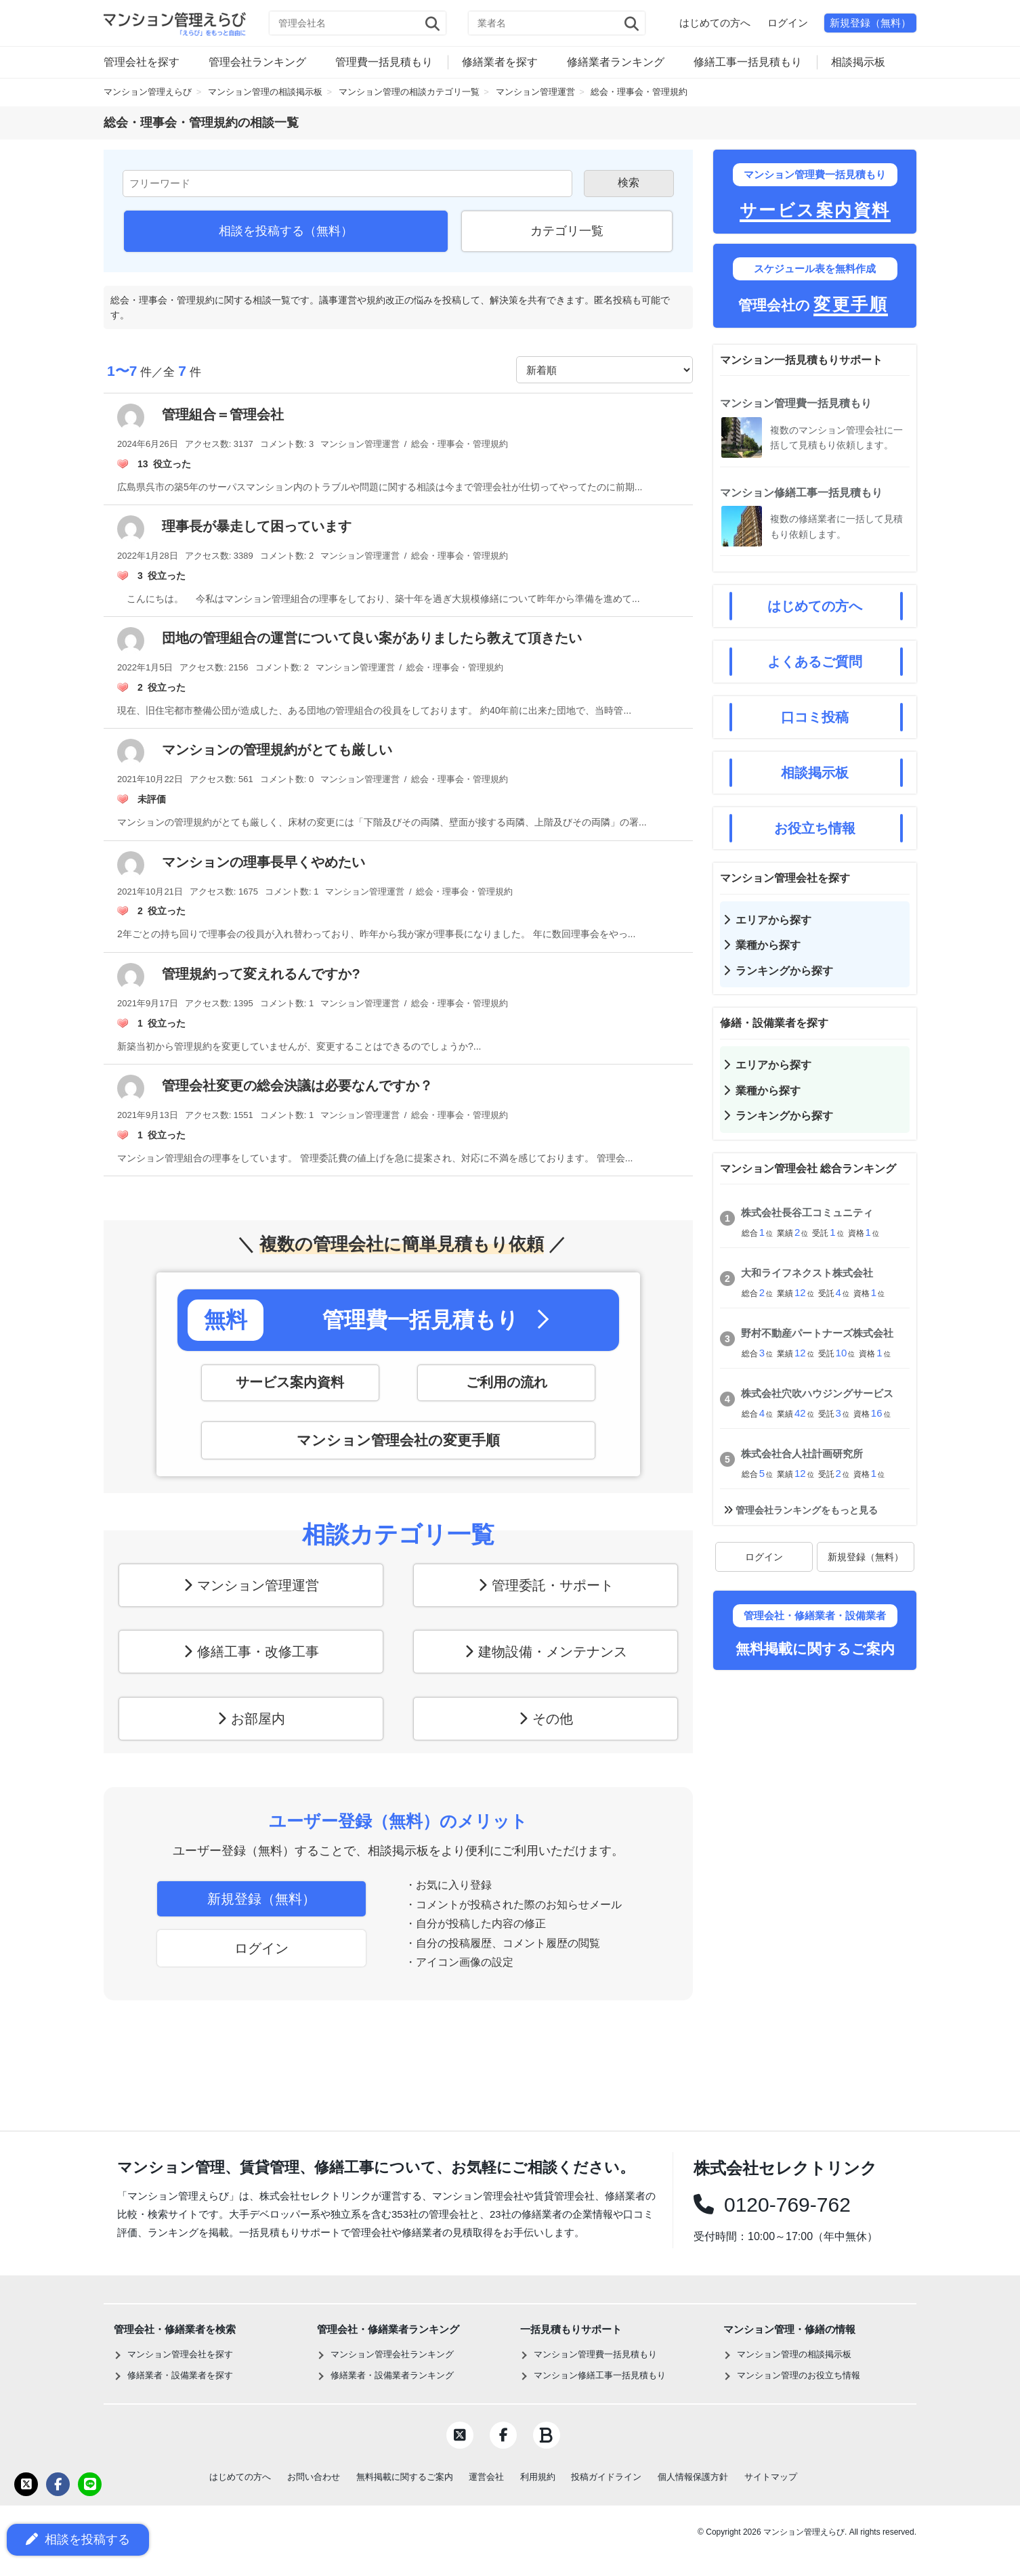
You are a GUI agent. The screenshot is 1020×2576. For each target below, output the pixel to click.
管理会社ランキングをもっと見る (807, 1510)
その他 (552, 1718)
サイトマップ (770, 2477)
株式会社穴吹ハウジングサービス (817, 1393)
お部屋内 (258, 1718)
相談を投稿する (78, 2540)
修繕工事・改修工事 (258, 1651)
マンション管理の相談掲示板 (794, 2354)
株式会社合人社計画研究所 (802, 1453)
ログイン (787, 22)
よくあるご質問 (814, 661)
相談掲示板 (858, 62)
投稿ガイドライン (606, 2477)
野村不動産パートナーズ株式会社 (817, 1333)
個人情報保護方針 (693, 2477)
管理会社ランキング (257, 62)
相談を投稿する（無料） (286, 231)
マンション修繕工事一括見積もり (801, 492)
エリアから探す (773, 920)
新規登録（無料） (870, 22)
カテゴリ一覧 (566, 231)
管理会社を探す (141, 62)
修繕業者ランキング (615, 62)
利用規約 (537, 2477)
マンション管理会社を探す (180, 2354)
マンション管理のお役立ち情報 (798, 2375)
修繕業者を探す (500, 62)
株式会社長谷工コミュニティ (807, 1212)
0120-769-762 (782, 2204)
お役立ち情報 (814, 828)
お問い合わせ (313, 2477)
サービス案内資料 (290, 1382)
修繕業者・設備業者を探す (180, 2375)
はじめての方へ (714, 22)
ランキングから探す (784, 970)
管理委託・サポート (553, 1585)
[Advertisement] (814, 1883)
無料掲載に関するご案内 (404, 2477)
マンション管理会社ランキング (392, 2354)
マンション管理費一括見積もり (796, 403)
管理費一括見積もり (384, 62)
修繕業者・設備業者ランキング (392, 2375)
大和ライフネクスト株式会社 (807, 1273)
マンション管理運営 (258, 1585)
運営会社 (486, 2477)
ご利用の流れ (506, 1382)
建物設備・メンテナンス (552, 1651)
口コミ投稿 (815, 717)
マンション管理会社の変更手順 (398, 1440)
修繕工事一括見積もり (748, 62)
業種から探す (768, 945)
